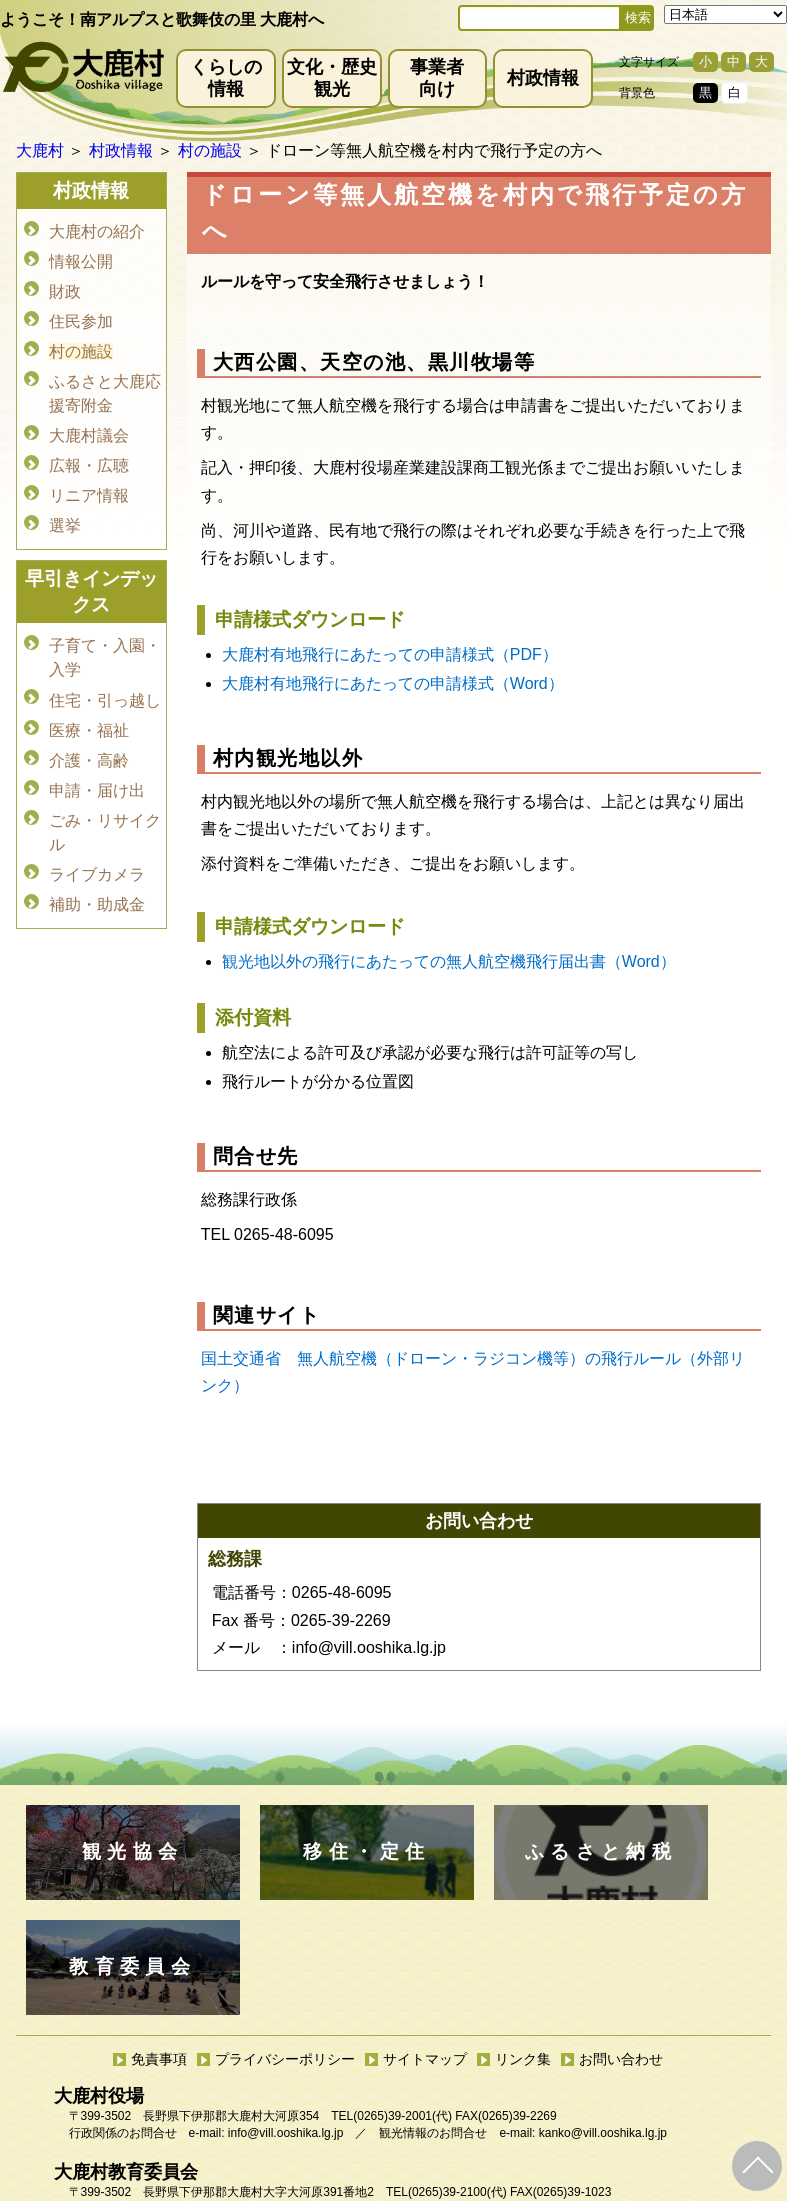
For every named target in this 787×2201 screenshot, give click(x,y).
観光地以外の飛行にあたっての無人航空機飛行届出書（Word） (449, 961)
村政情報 (543, 78)
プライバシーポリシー (285, 1944)
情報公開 (81, 258)
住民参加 (81, 314)
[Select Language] (725, 14)
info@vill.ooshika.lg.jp (286, 2018)
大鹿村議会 (89, 422)
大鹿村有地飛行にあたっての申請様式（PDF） (390, 654)
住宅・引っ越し (105, 676)
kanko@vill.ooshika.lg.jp (603, 2018)
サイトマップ (425, 1944)
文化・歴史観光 (332, 78)
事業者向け (437, 78)
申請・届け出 (97, 760)
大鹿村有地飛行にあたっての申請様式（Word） (393, 683)
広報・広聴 (89, 450)
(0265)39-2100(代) (457, 2077)
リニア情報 (89, 478)
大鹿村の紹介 (97, 230)
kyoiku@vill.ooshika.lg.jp (305, 2094)
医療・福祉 (89, 704)
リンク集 (523, 1944)
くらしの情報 (226, 78)
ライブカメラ (97, 840)
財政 (65, 286)
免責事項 (159, 1944)
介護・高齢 (89, 732)
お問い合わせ (621, 1944)
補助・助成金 (97, 868)
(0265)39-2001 (392, 2001)
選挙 (65, 506)
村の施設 (81, 342)
